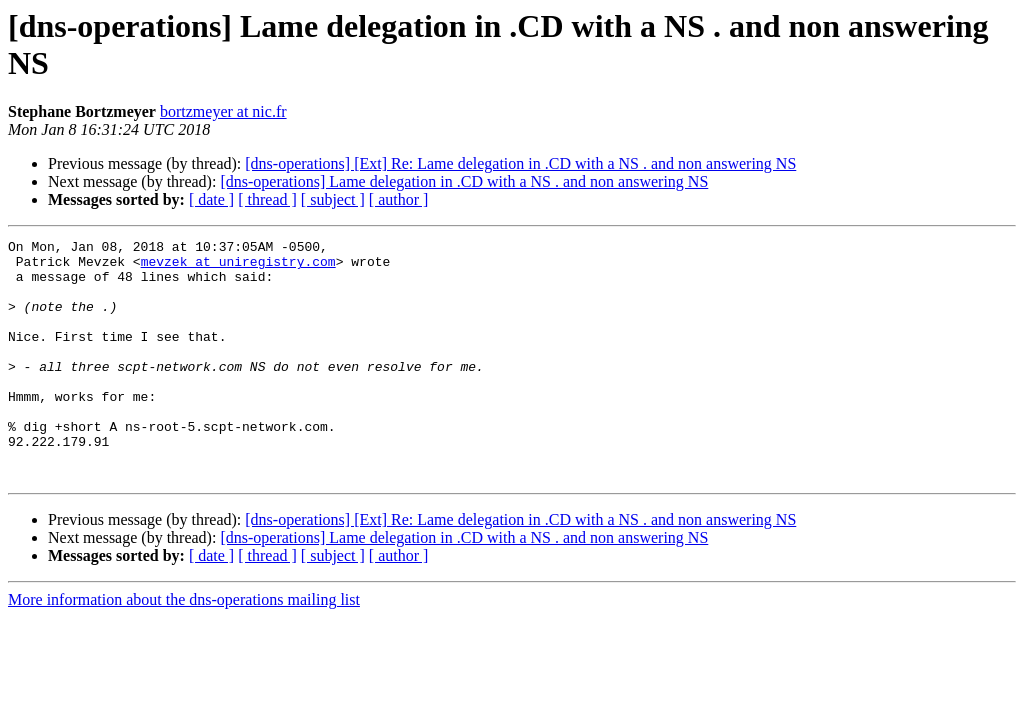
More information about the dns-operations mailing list (184, 647)
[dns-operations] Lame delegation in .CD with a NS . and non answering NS (464, 181)
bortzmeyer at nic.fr (223, 111)
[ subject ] (333, 199)
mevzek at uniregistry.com (238, 267)
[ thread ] (267, 199)
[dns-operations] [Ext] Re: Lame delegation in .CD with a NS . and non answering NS (520, 163)
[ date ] (211, 199)
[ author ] (399, 199)
